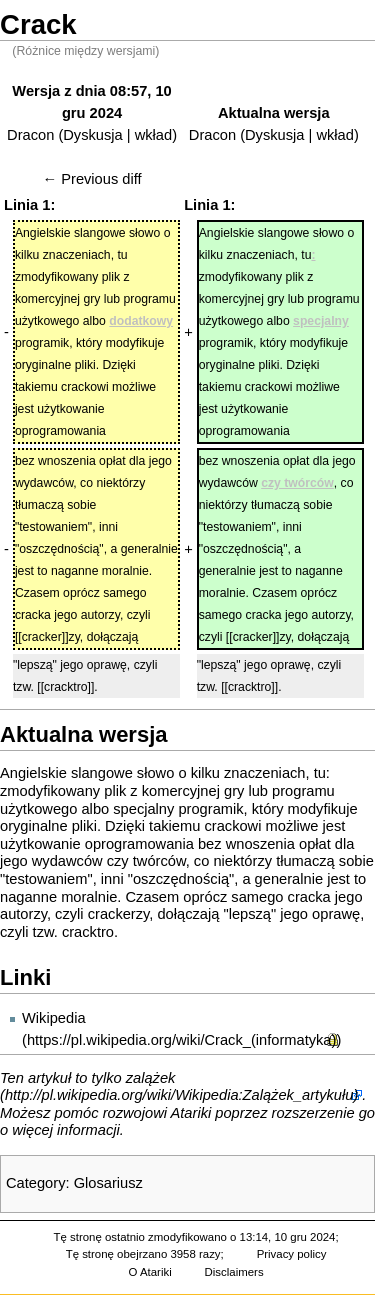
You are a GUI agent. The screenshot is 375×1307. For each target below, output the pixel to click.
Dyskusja (92, 135)
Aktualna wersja (274, 113)
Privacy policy (292, 1254)
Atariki (191, 1113)
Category (35, 1183)
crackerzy (119, 914)
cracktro (88, 932)
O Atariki (150, 1272)
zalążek (151, 1078)
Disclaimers (234, 1272)
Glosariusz (108, 1183)
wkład (153, 135)
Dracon (30, 135)
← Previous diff (92, 179)
